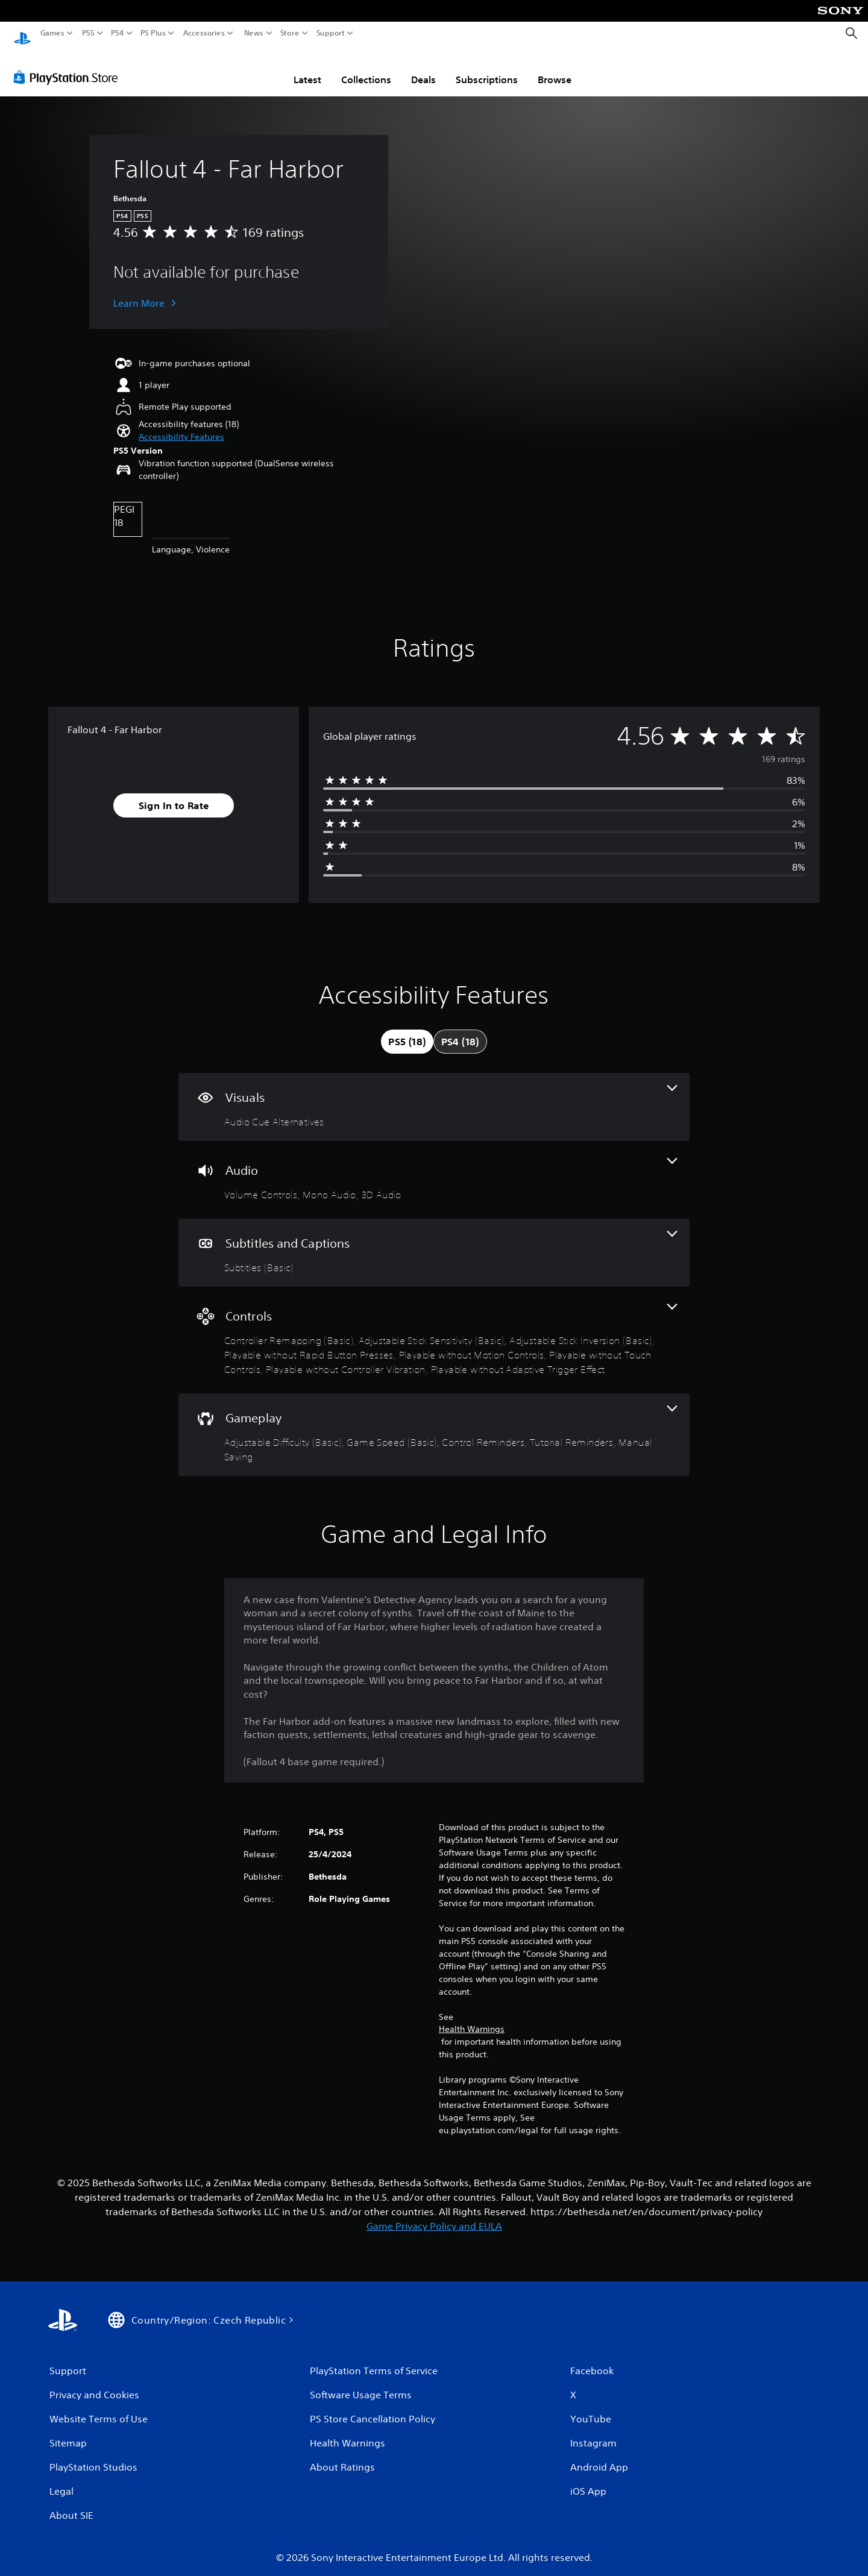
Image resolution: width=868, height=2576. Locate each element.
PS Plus (153, 33)
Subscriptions (487, 68)
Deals (423, 68)
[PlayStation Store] (69, 65)
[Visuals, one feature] (434, 1095)
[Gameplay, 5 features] (434, 1423)
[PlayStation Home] (22, 33)
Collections (366, 68)
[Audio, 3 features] (434, 1168)
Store (290, 33)
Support (330, 33)
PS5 (88, 33)
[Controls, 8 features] (434, 1328)
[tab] (407, 1030)
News (253, 33)
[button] (181, 425)
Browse (554, 68)
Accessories (204, 33)
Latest (307, 68)
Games (52, 33)
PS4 (117, 33)
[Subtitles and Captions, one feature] (434, 1241)
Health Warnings (472, 2017)
